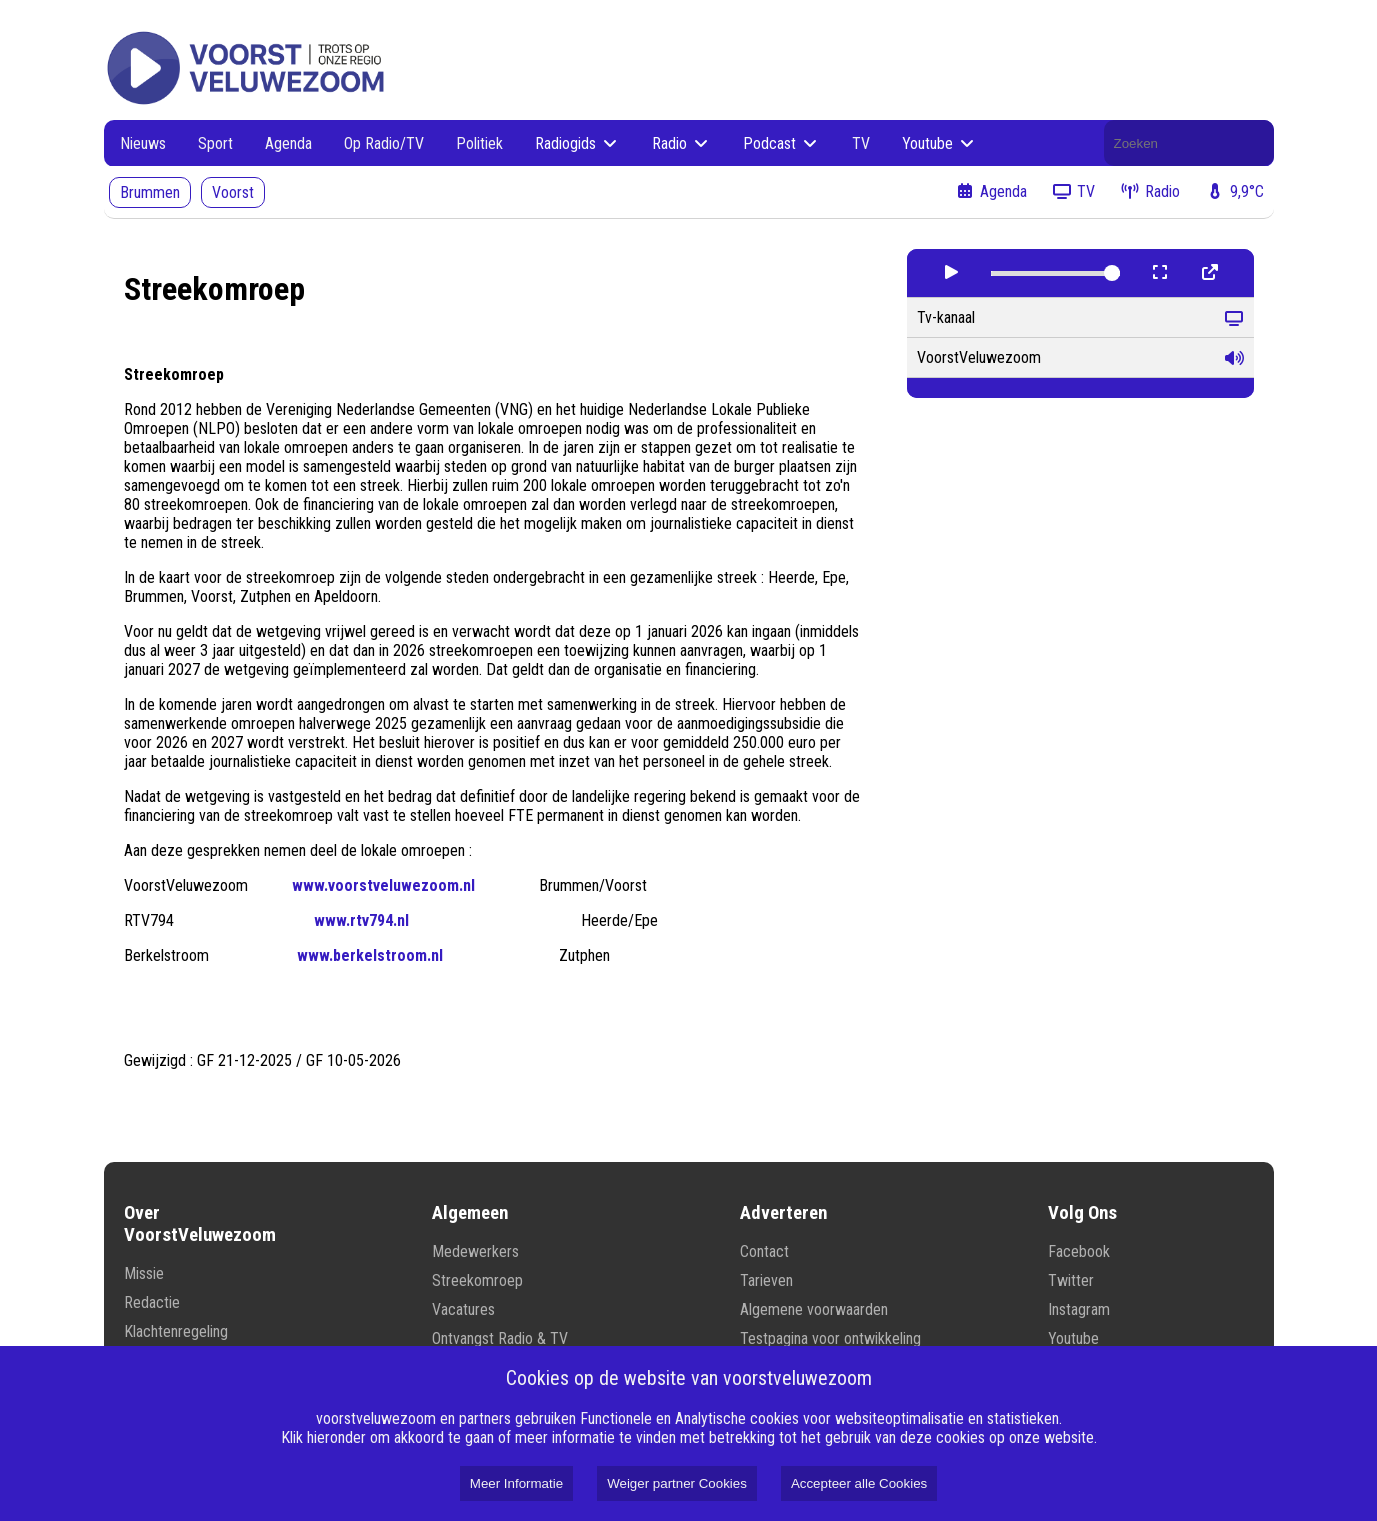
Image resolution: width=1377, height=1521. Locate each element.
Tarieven (766, 1280)
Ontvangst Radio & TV (500, 1338)
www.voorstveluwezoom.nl (383, 885)
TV (861, 143)
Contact (764, 1251)
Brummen (150, 192)
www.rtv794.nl (361, 920)
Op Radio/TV (384, 143)
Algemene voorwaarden (814, 1309)
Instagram (1079, 1309)
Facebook (1079, 1251)
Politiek (479, 143)
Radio (681, 143)
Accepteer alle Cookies (859, 1483)
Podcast (781, 143)
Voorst (233, 192)
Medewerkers (475, 1251)
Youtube (939, 143)
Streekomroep (477, 1280)
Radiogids (577, 143)
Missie (144, 1273)
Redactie (152, 1302)
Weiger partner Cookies (677, 1483)
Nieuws (143, 143)
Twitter (1071, 1280)
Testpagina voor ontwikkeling (830, 1338)
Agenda (288, 143)
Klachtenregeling (176, 1331)
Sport (215, 143)
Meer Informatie (516, 1483)
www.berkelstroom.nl (370, 955)
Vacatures (463, 1309)
